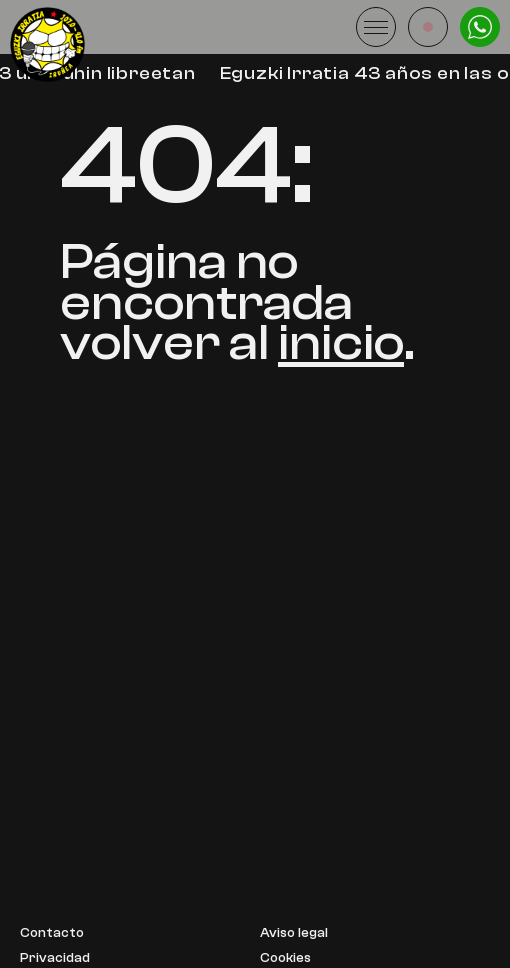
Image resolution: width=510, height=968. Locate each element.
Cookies (285, 958)
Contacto (52, 933)
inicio (341, 343)
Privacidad (55, 958)
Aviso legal (294, 933)
